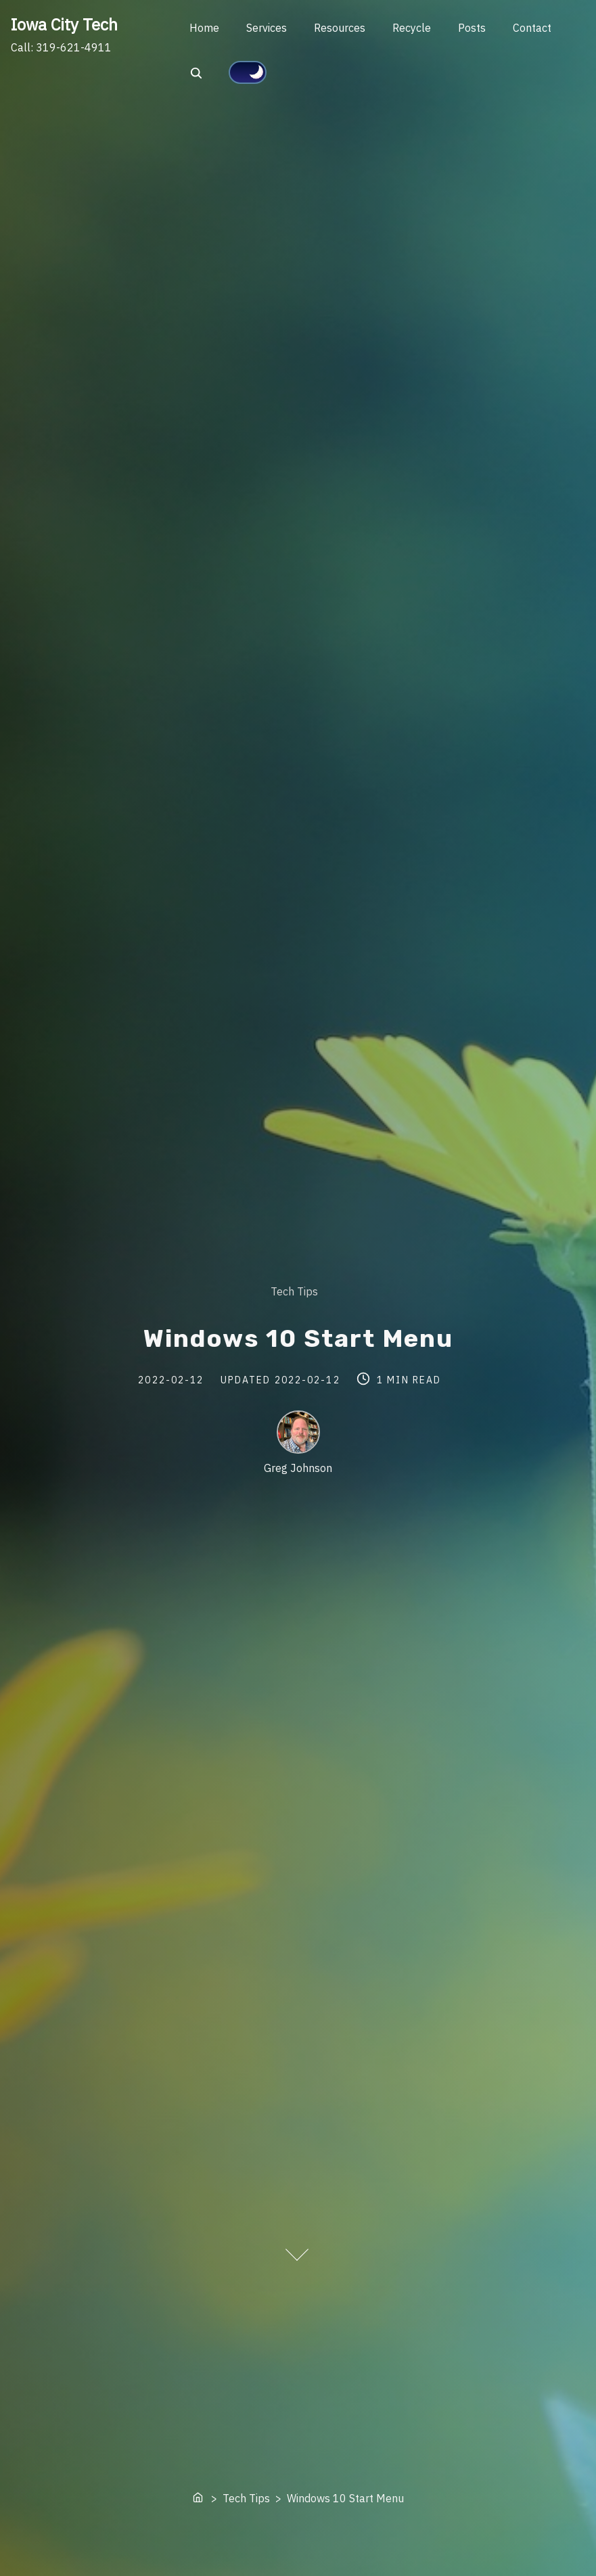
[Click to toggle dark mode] (248, 72)
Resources (339, 27)
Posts (472, 27)
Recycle (411, 27)
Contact (532, 27)
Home (204, 27)
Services (266, 27)
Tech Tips (294, 1291)
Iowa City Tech (64, 24)
